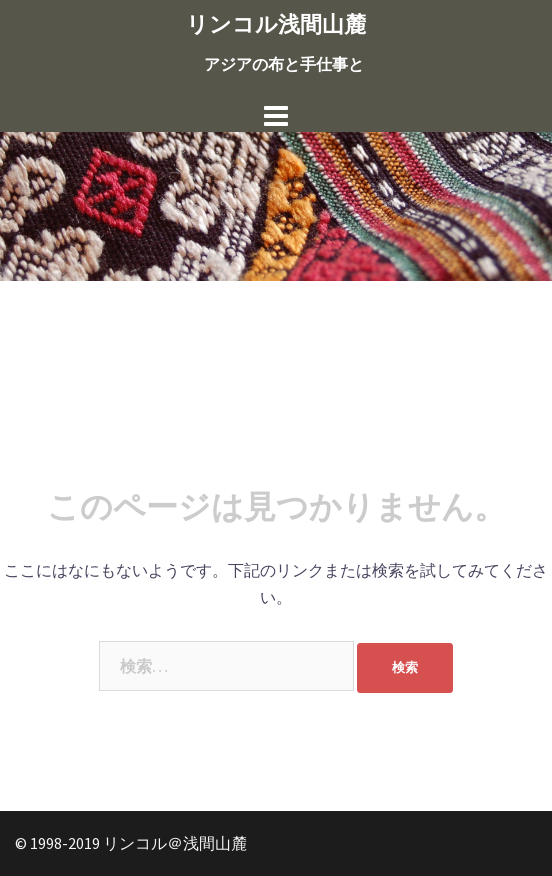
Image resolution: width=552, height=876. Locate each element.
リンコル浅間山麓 (276, 24)
